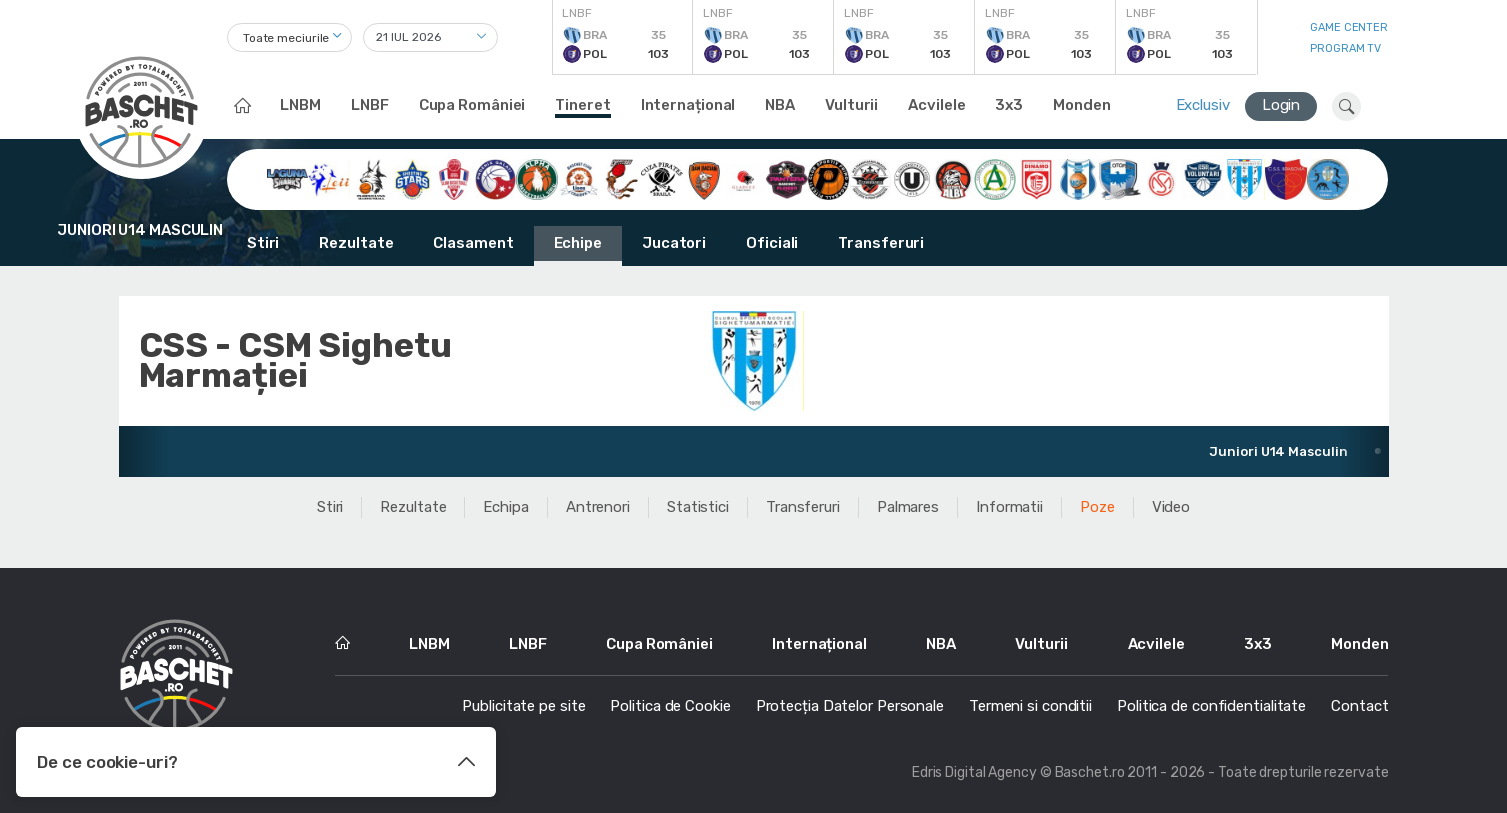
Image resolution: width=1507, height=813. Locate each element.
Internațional (688, 105)
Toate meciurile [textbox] (286, 38)
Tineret (582, 105)
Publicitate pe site (523, 706)
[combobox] (289, 37)
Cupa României (472, 105)
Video (1171, 507)
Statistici (698, 507)
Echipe (578, 243)
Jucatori (674, 243)
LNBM (300, 105)
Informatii (1009, 507)
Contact (1359, 706)
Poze (1097, 507)
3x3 (1009, 105)
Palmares (908, 507)
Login (1281, 105)
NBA (780, 105)
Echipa (505, 507)
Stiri (263, 243)
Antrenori (598, 507)
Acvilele (936, 105)
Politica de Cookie (670, 706)
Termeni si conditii (1030, 706)
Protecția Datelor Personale (850, 706)
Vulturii (851, 105)
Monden (1081, 105)
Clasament (473, 243)
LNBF (370, 105)
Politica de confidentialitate (1211, 706)
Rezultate (356, 243)
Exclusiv (1203, 105)
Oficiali (772, 243)
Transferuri (881, 243)
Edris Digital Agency (974, 772)
